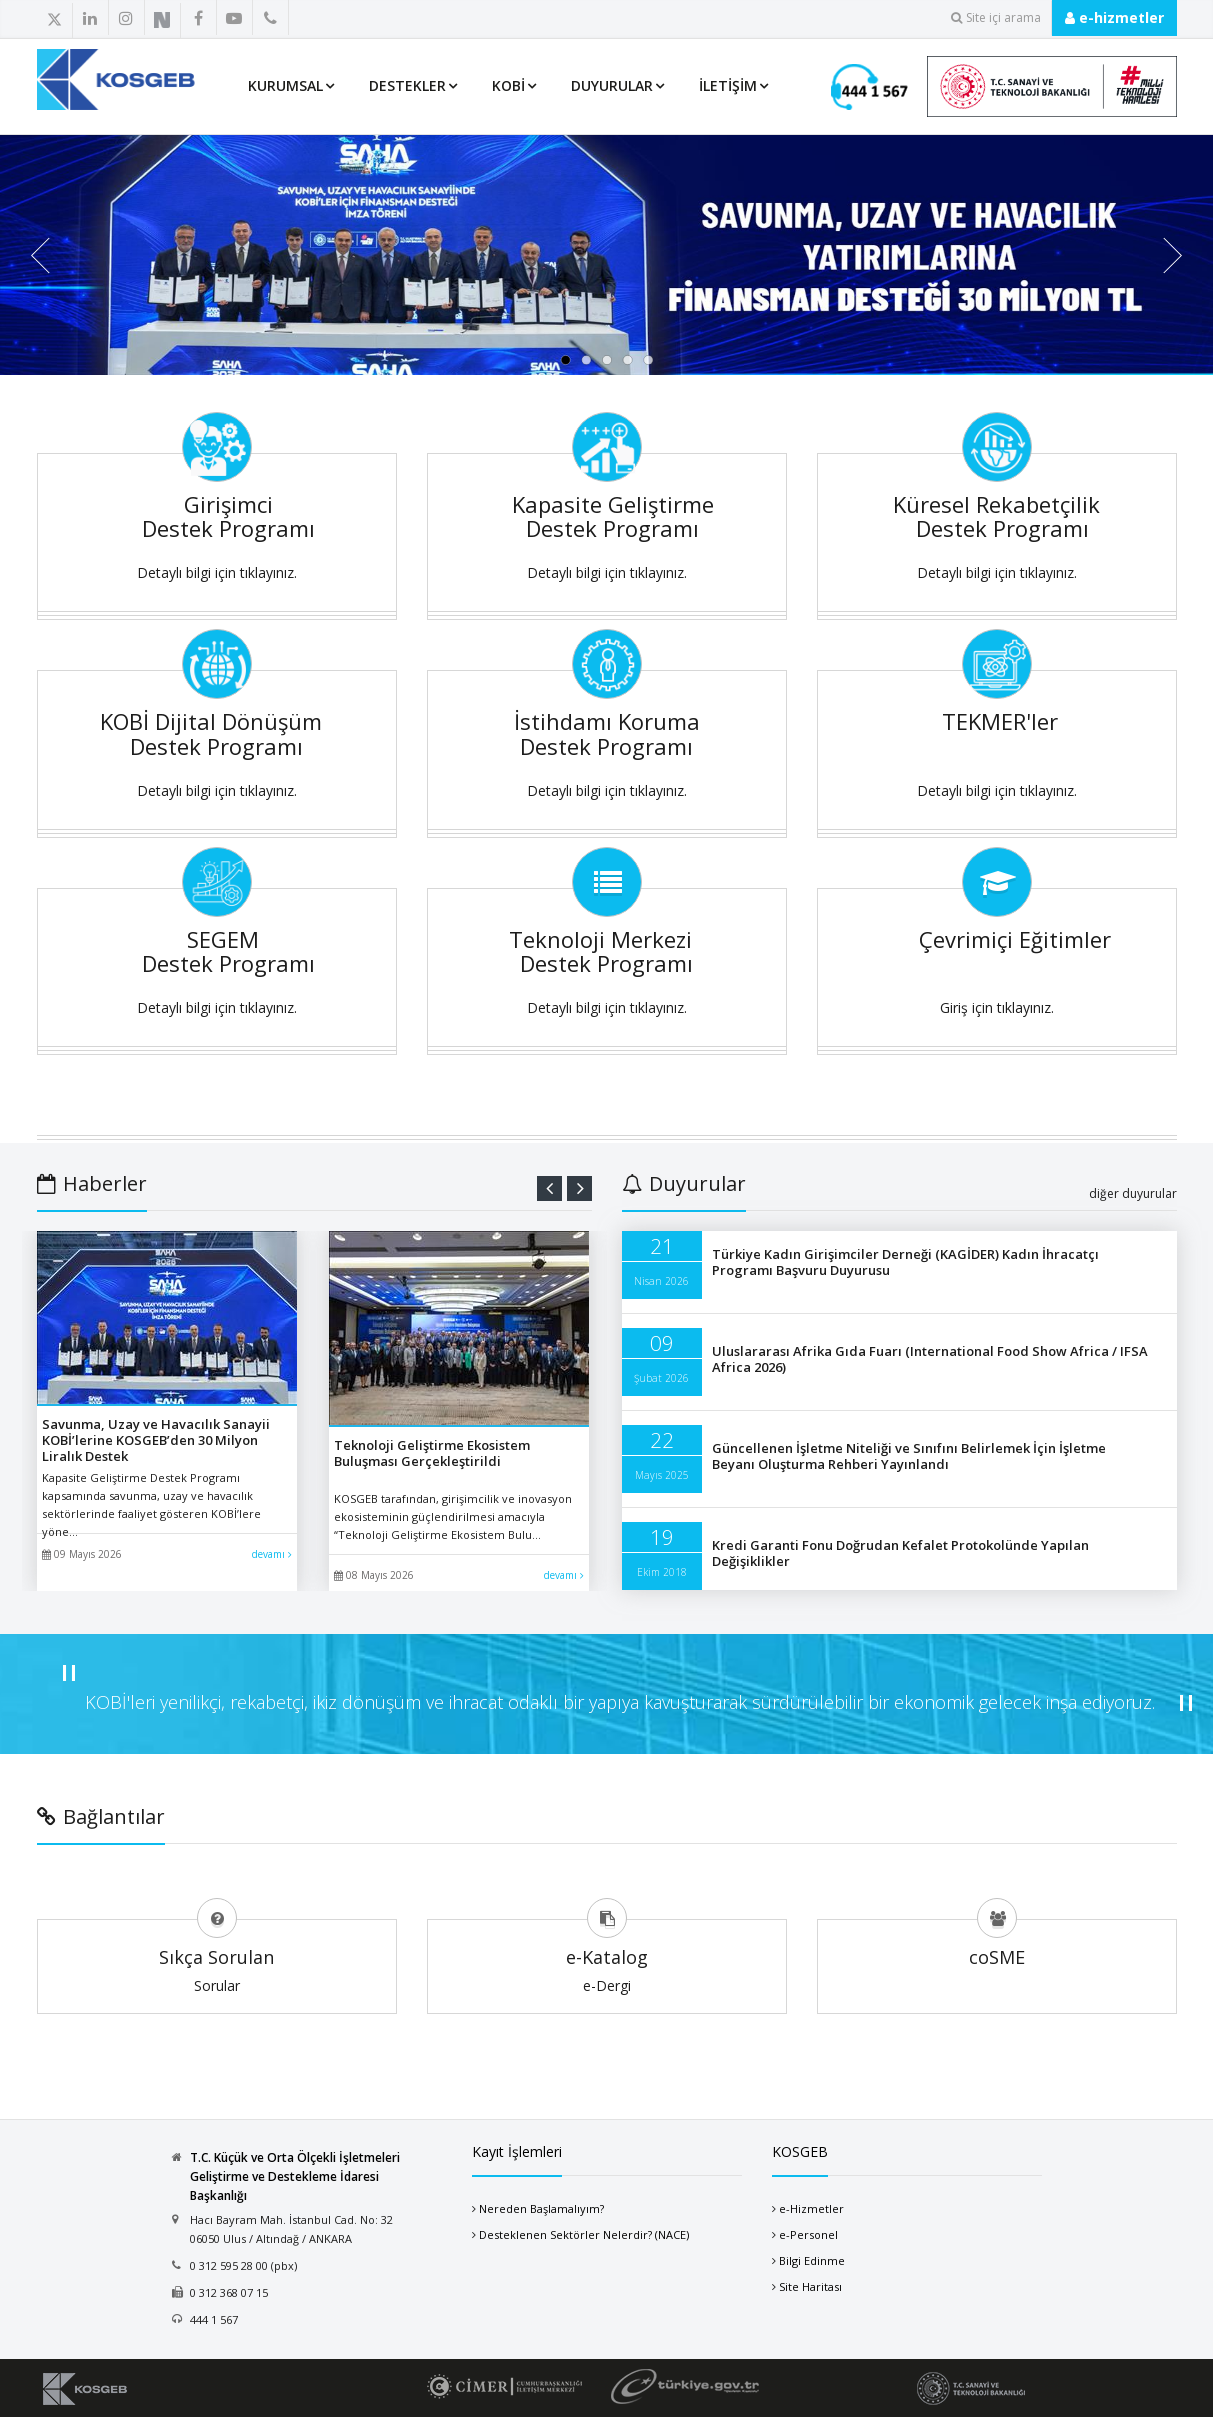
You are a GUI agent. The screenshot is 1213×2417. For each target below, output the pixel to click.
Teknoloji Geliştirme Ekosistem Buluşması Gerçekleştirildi (432, 1453)
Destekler (407, 85)
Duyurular (612, 85)
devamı (272, 1554)
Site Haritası (810, 2286)
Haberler (92, 1183)
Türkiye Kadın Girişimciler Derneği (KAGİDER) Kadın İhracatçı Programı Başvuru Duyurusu (905, 1262)
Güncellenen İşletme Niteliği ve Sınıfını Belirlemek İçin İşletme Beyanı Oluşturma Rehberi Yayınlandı (909, 1456)
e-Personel (808, 2234)
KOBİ (508, 85)
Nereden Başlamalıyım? (541, 2208)
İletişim (728, 85)
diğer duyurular (1133, 1193)
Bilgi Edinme (812, 2260)
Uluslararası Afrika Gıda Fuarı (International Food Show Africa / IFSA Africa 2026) (930, 1359)
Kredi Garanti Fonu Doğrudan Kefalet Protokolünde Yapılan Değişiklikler (900, 1553)
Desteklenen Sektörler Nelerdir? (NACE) (584, 2234)
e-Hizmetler (811, 2208)
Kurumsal (285, 85)
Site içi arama (996, 17)
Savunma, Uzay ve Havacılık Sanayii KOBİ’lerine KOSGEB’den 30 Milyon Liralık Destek (156, 1440)
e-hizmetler (1114, 17)
